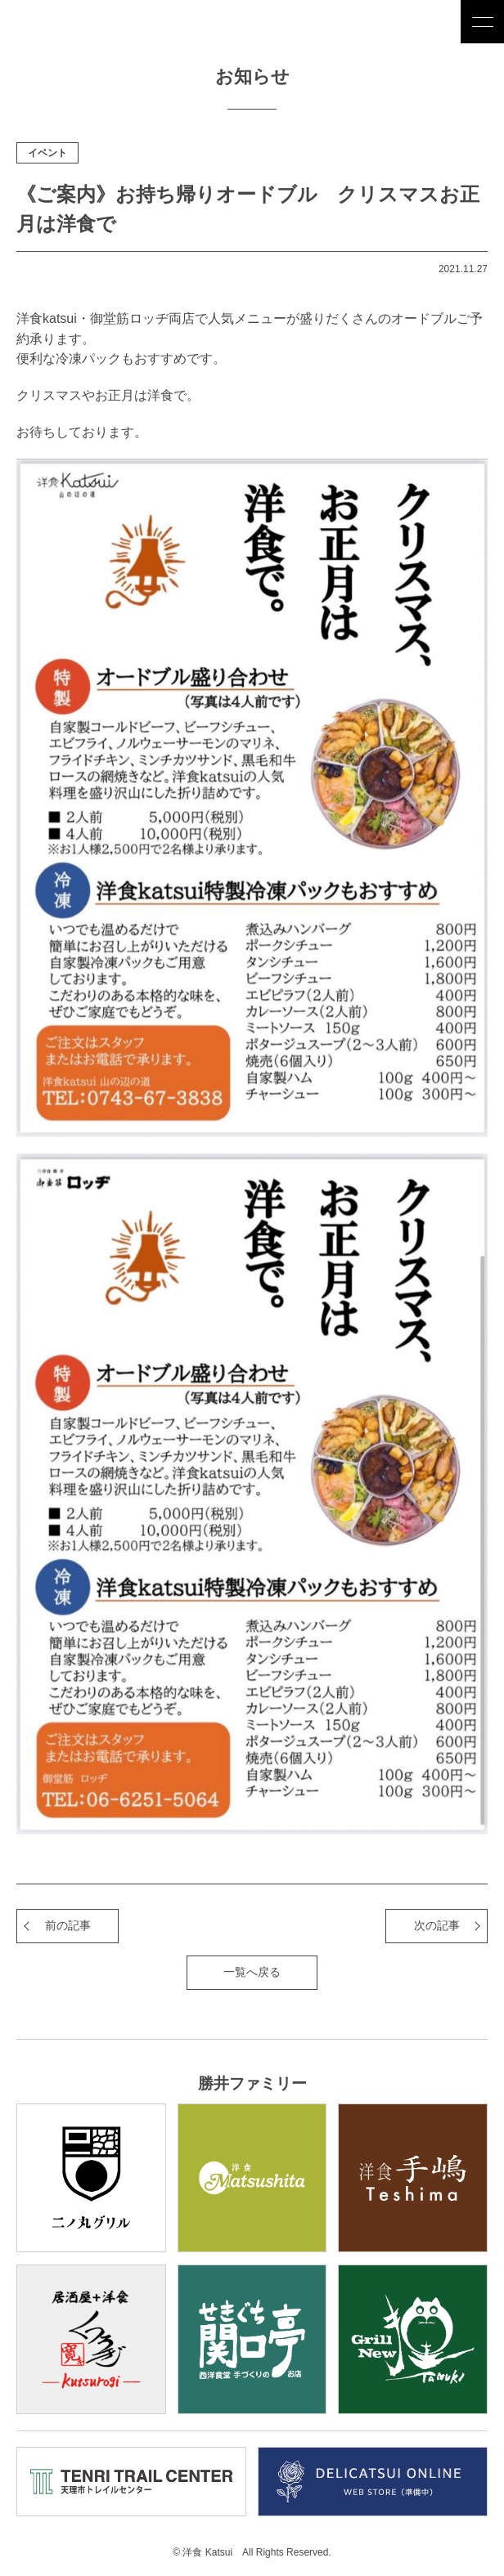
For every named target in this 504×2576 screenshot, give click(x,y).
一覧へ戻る (252, 1971)
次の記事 (437, 1925)
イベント (47, 153)
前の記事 (68, 1925)
